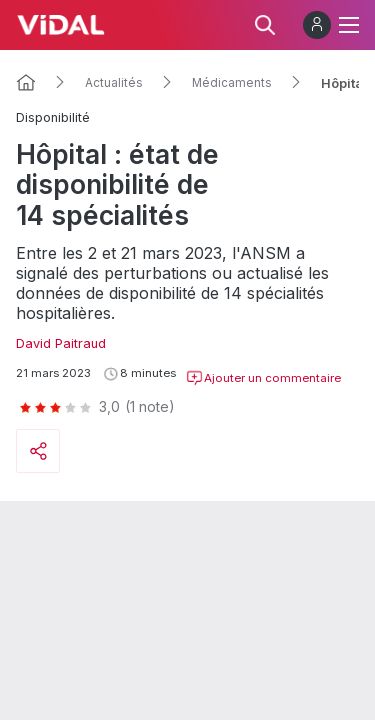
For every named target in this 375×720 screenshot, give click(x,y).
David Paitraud (61, 343)
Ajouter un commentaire (263, 378)
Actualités (114, 83)
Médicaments (232, 83)
